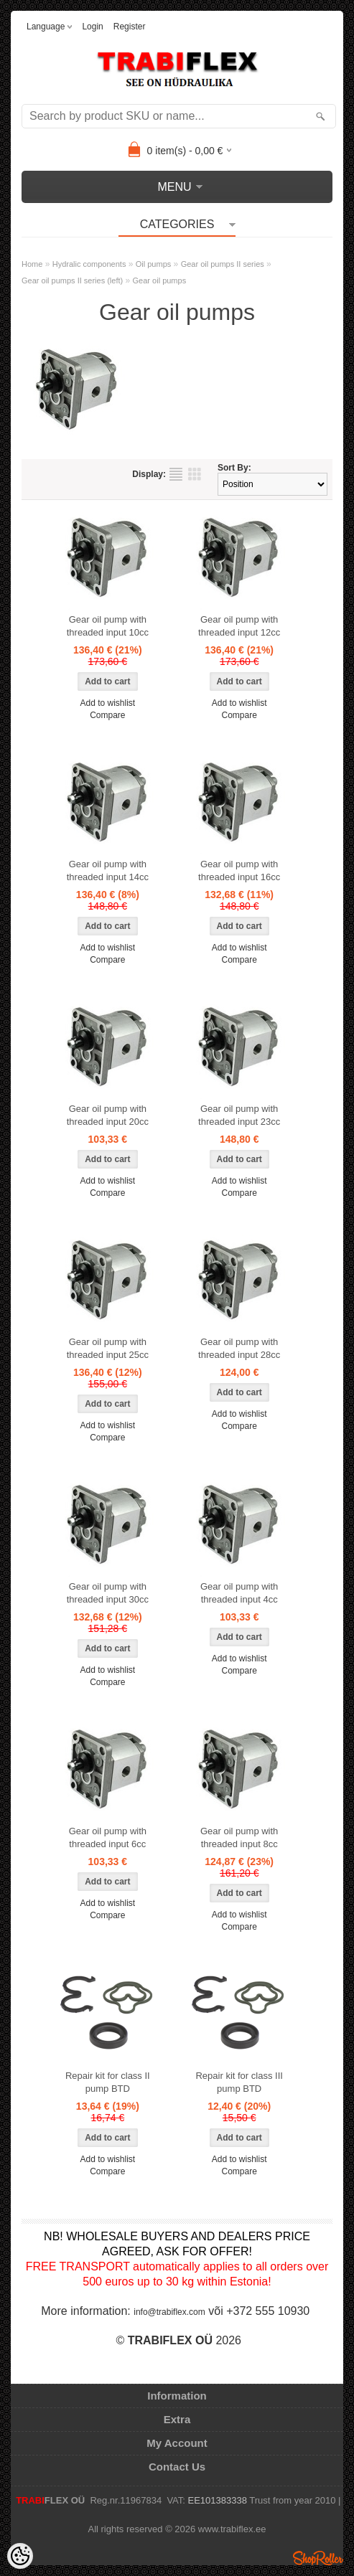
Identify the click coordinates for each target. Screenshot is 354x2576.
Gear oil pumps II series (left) (72, 280)
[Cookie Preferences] (20, 2556)
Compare (107, 715)
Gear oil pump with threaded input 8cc (239, 1837)
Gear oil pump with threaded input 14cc (108, 870)
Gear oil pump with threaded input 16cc (239, 870)
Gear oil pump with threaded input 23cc (239, 1115)
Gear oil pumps (160, 280)
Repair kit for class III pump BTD (238, 2082)
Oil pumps (154, 264)
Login (92, 27)
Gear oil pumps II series (222, 264)
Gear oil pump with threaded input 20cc (108, 1115)
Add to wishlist (107, 703)
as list (175, 474)
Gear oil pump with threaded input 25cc (108, 1348)
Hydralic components (89, 264)
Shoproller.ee (318, 2558)
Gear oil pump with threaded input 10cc (108, 626)
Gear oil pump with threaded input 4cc (239, 1593)
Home (32, 264)
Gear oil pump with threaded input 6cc (107, 1837)
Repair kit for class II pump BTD (107, 2082)
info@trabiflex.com (169, 2312)
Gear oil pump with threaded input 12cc (239, 626)
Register (129, 27)
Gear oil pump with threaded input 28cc (239, 1348)
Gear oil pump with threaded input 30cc (108, 1593)
